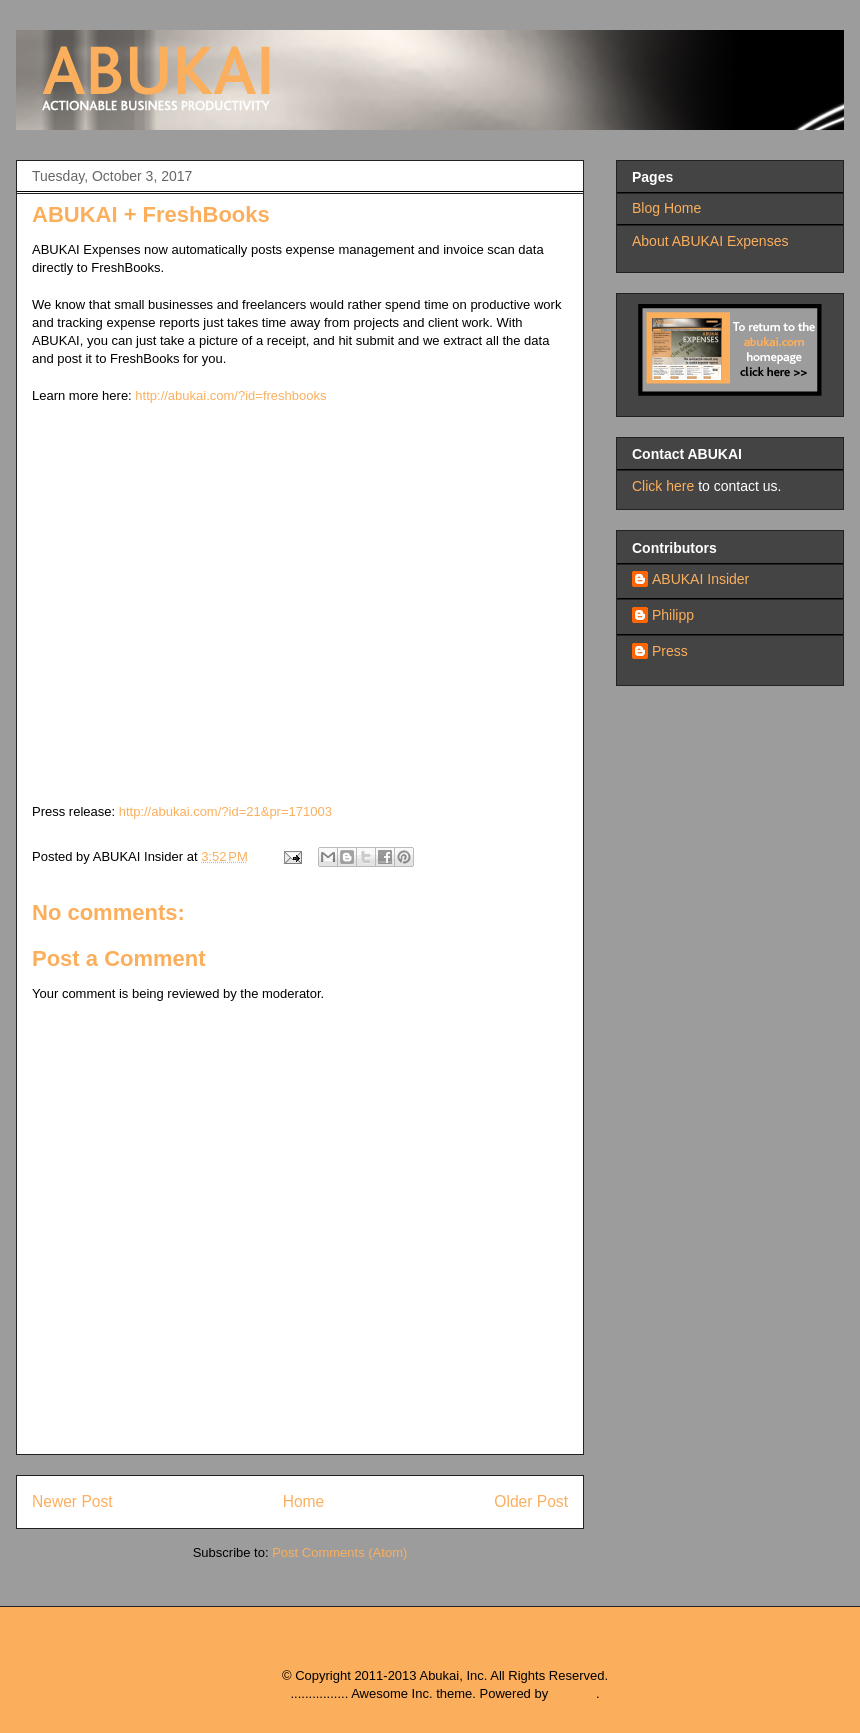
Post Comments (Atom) (339, 1552)
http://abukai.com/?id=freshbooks (230, 395)
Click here (663, 486)
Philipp (673, 615)
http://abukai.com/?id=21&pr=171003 (225, 811)
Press (670, 651)
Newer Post (72, 1501)
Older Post (531, 1501)
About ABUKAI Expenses (710, 241)
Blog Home (666, 208)
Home (304, 1501)
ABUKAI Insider (700, 579)
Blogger (574, 1693)
